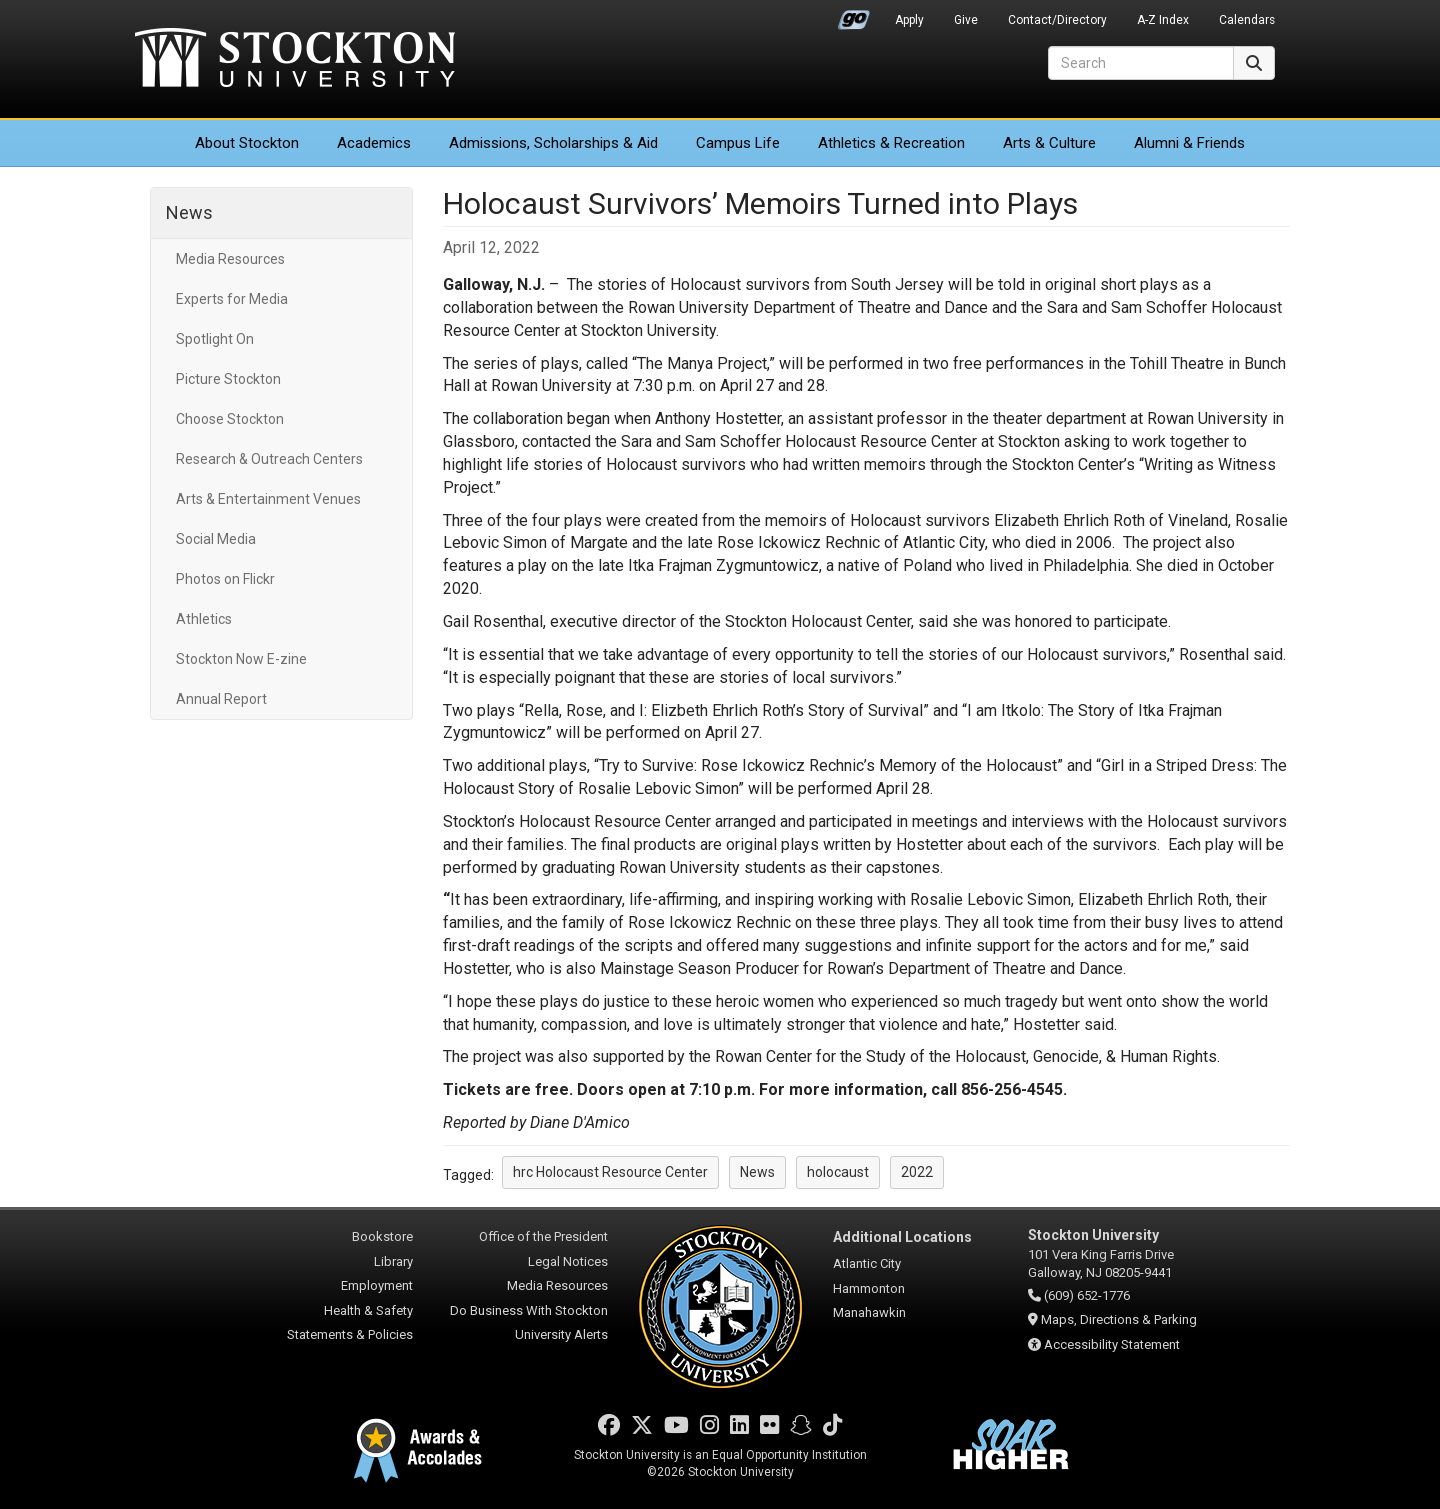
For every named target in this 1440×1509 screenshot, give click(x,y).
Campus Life (738, 143)
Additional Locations (902, 1237)
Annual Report (221, 699)
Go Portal (854, 15)
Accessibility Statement (1112, 1344)
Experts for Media (232, 299)
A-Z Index (1163, 20)
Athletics (891, 143)
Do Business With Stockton (529, 1310)
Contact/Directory (1057, 20)
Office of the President (543, 1236)
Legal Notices (568, 1261)
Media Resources (230, 259)
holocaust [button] (838, 1172)
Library (393, 1261)
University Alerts (561, 1334)
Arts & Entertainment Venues (268, 499)
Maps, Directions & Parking (1119, 1319)
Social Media (216, 539)
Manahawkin (869, 1312)
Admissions (553, 143)
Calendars (1247, 20)
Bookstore (382, 1236)
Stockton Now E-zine (241, 659)
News (189, 212)
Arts (1049, 143)
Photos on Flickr (225, 579)
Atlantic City (867, 1263)
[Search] (1141, 63)
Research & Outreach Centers (269, 459)
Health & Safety (368, 1310)
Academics (374, 143)
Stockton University (295, 60)
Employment (377, 1285)
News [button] (757, 1172)
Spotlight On (215, 339)
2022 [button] (917, 1172)
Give (966, 20)
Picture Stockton (228, 379)
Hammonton (869, 1288)
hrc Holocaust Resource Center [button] (610, 1172)
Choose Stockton (230, 419)
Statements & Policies (350, 1334)
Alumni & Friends (1189, 143)
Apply (909, 20)
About (247, 143)
